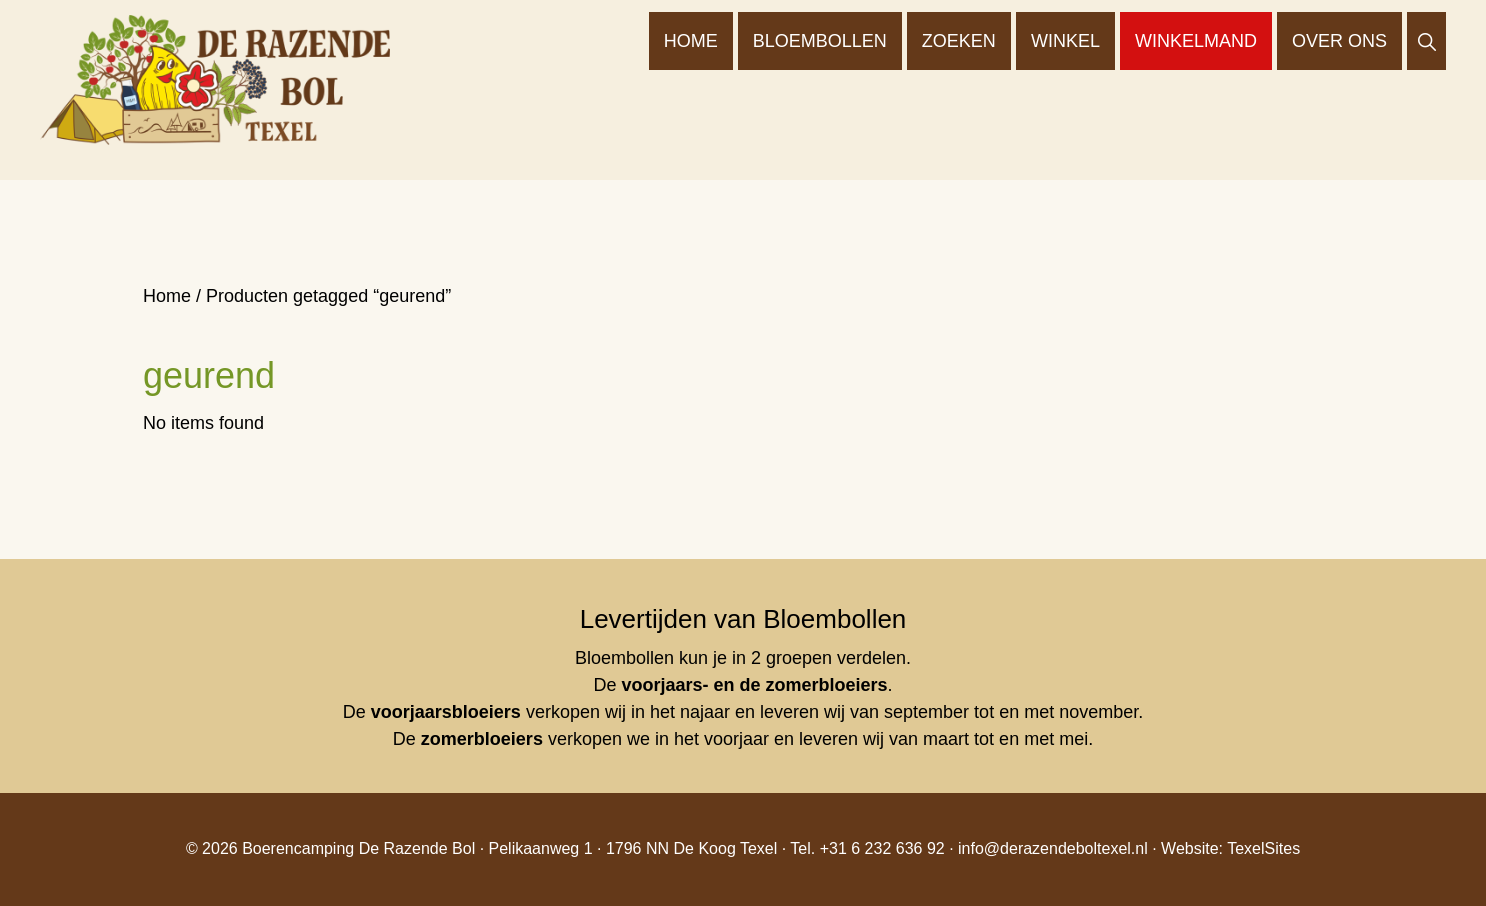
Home (167, 296)
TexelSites (1263, 848)
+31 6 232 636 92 (882, 848)
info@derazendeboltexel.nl (1053, 848)
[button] (1426, 41)
